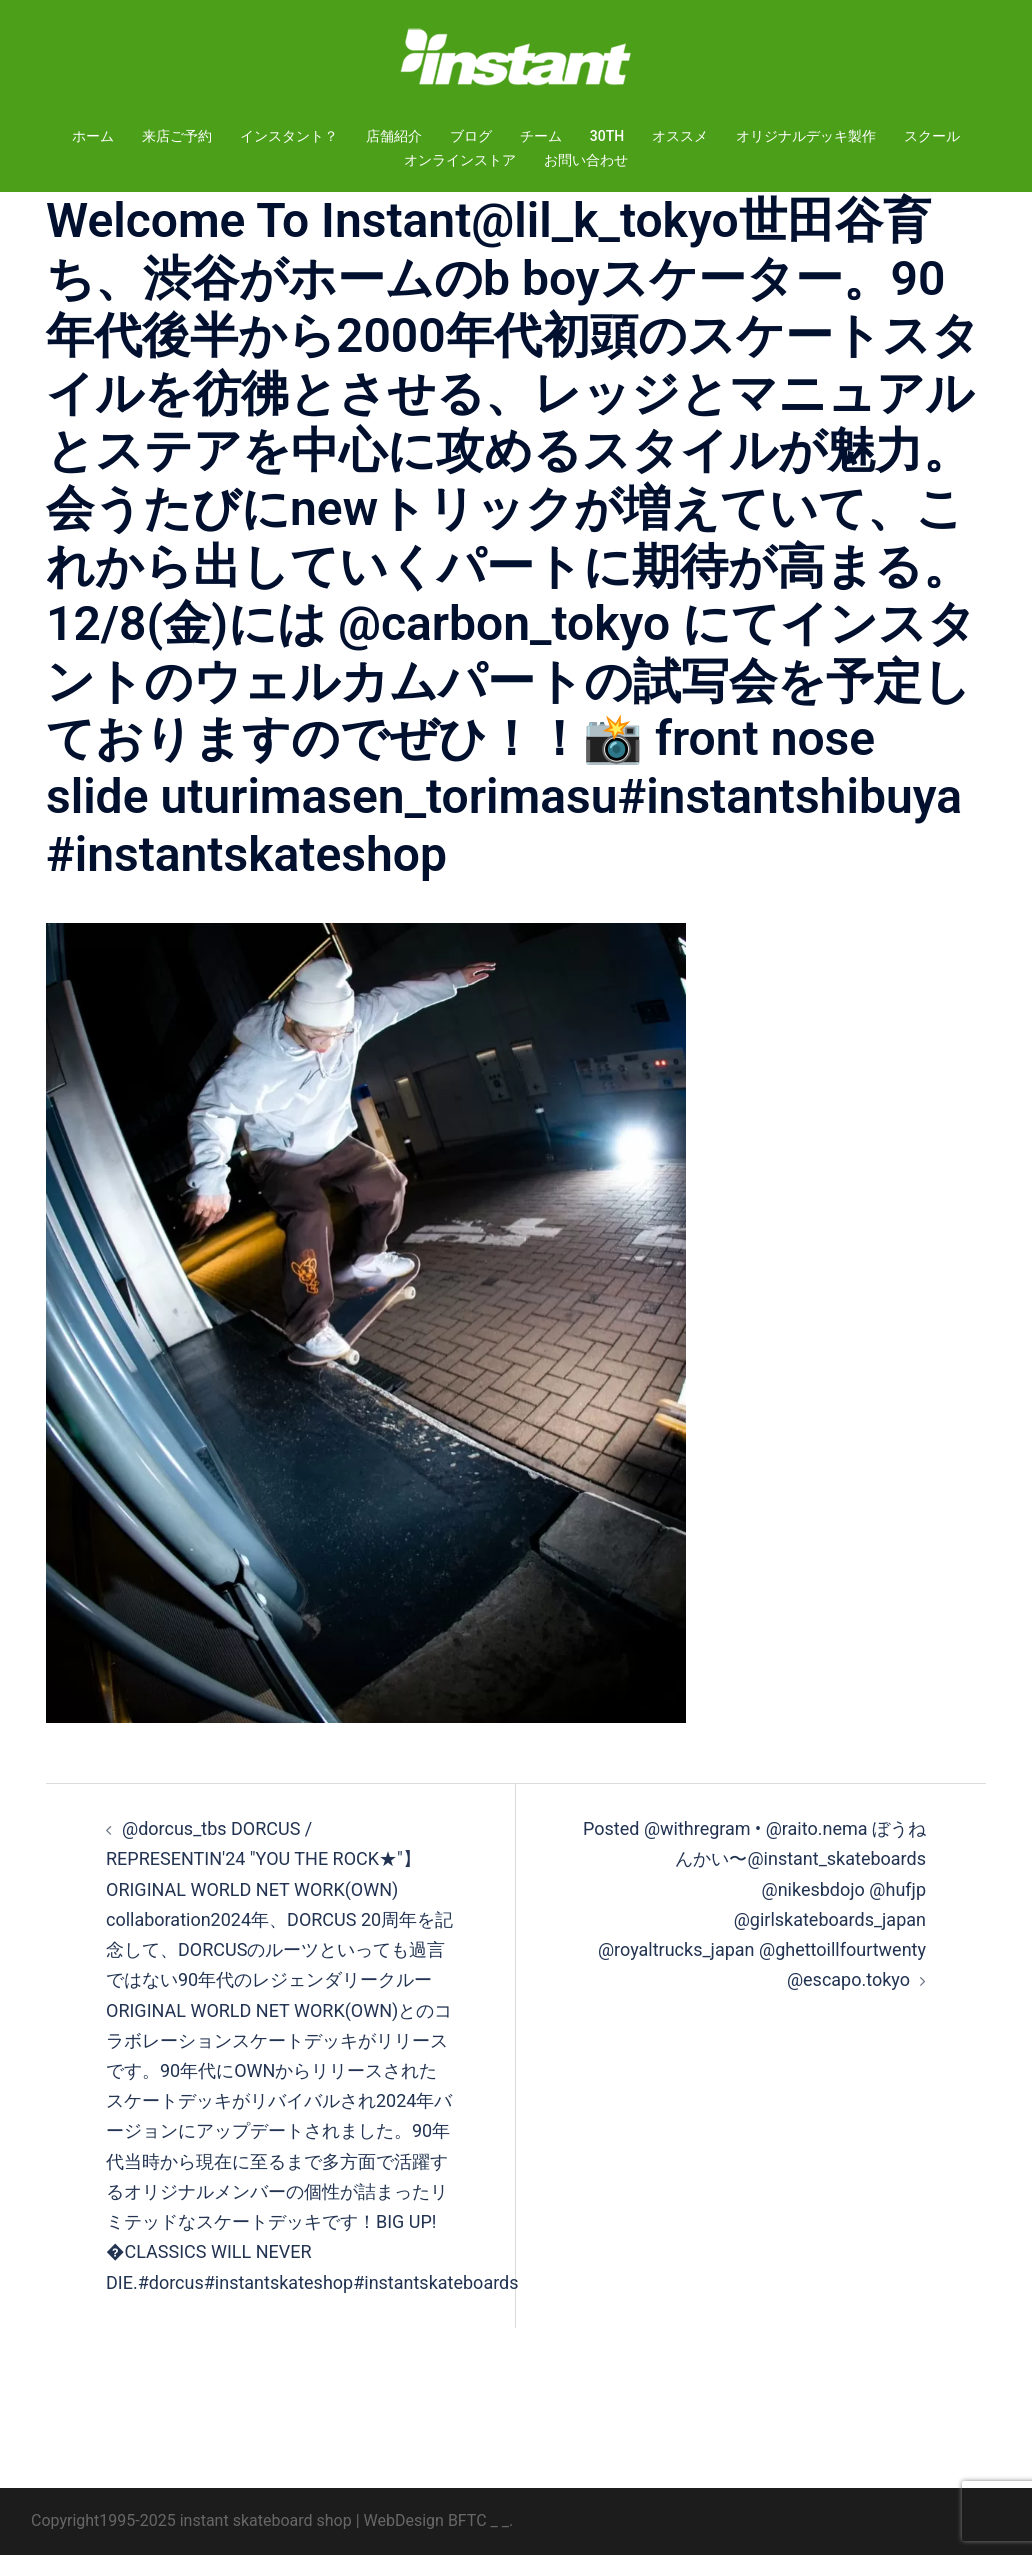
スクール (932, 136)
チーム (541, 136)
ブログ (471, 136)
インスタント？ (289, 136)
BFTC (467, 2520)
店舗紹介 (394, 136)
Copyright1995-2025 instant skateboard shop (191, 2520)
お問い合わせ (586, 160)
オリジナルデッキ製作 (806, 136)
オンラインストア (460, 160)
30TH (607, 136)
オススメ (680, 136)
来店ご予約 (177, 136)
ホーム (93, 136)
